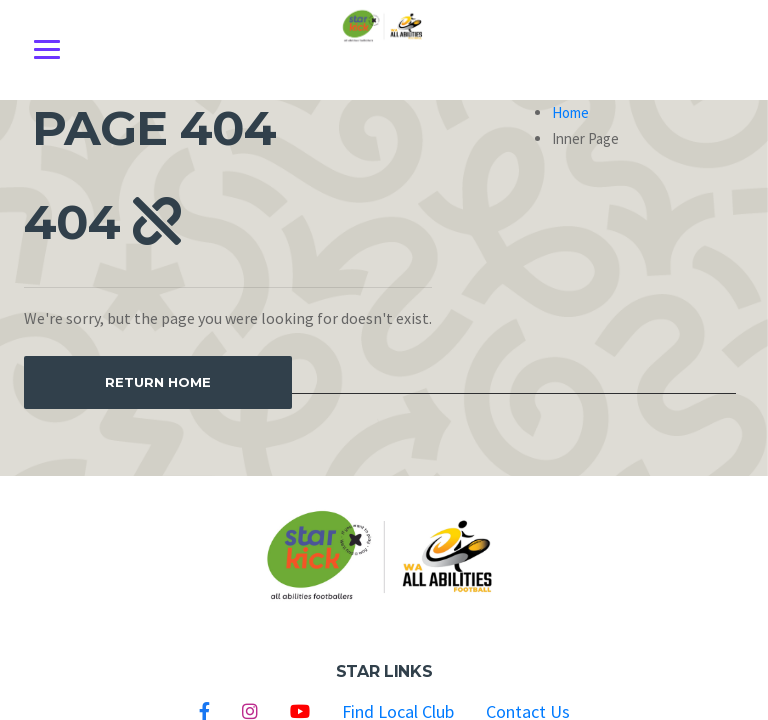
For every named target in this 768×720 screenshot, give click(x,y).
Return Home (158, 382)
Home (570, 112)
